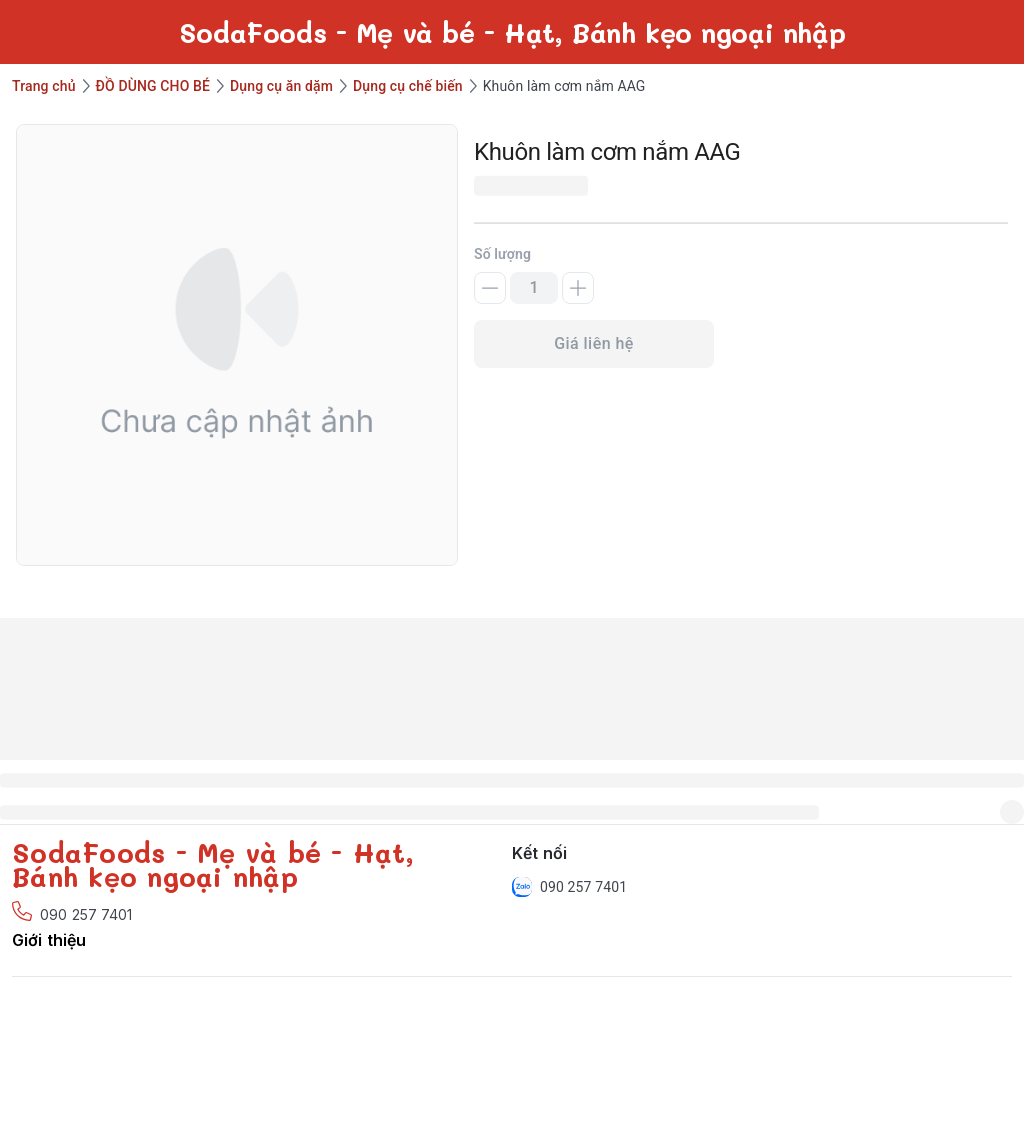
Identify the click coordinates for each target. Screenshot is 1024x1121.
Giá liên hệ (594, 343)
